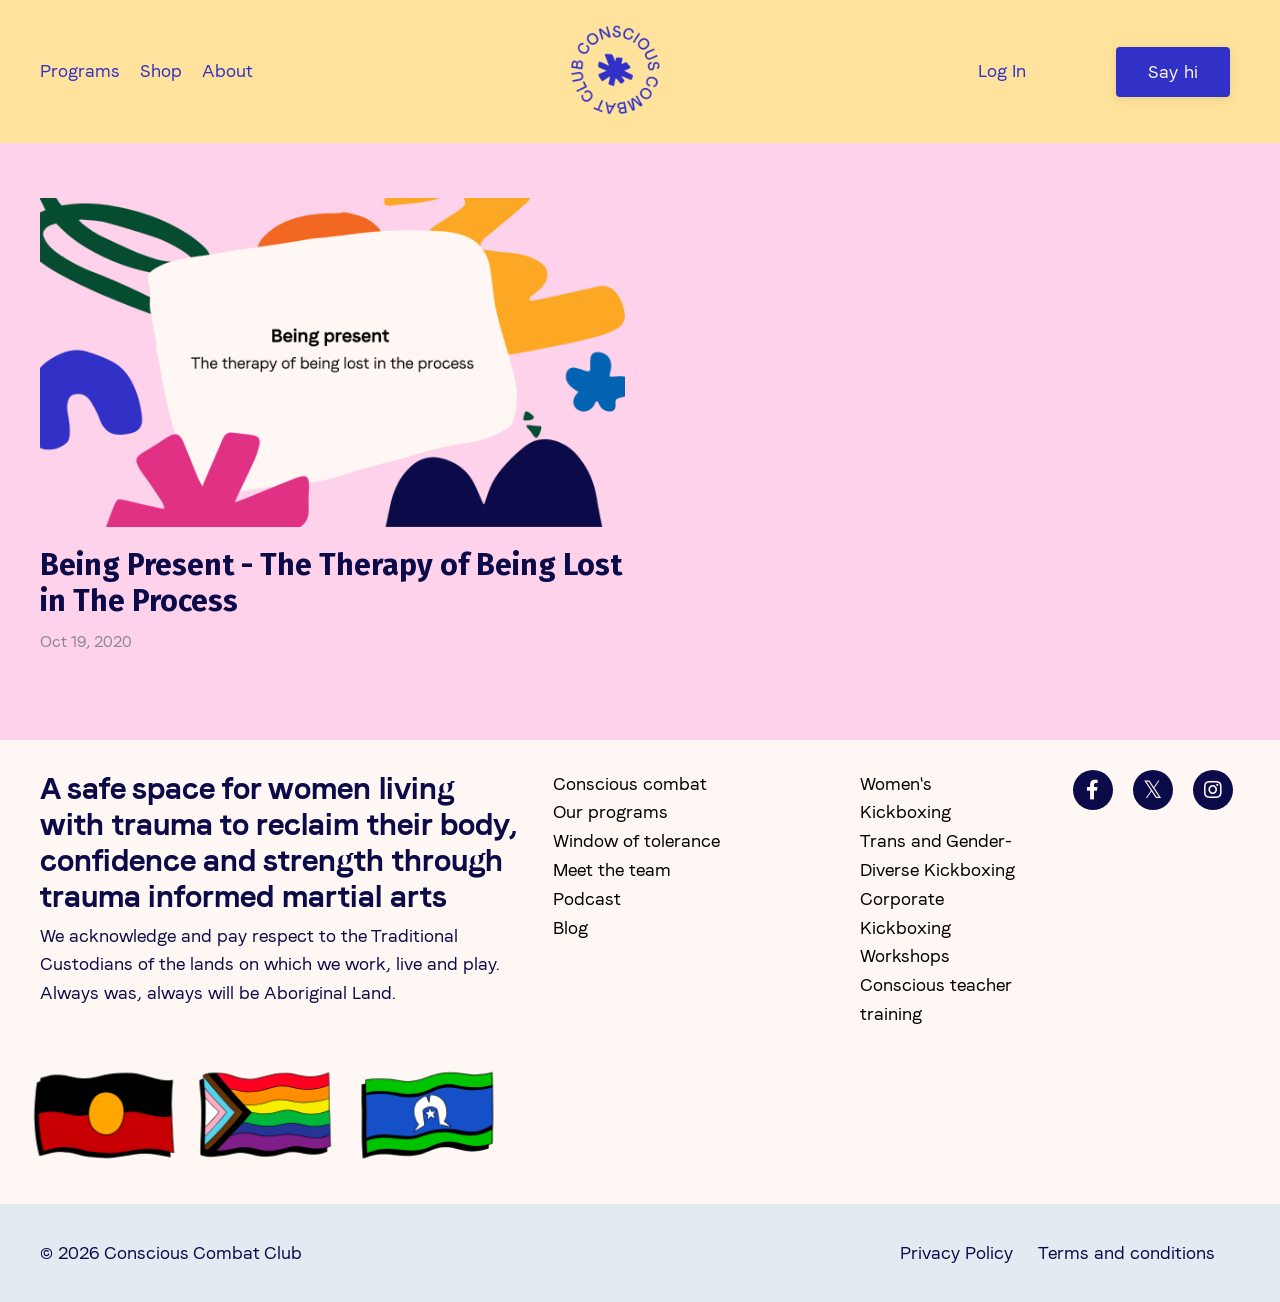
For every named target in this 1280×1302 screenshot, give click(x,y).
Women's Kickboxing (905, 798)
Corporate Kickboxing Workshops (905, 927)
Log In (1002, 70)
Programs (80, 70)
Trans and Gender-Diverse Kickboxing (937, 855)
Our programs (610, 811)
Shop (161, 70)
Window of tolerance (636, 840)
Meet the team (612, 869)
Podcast (587, 898)
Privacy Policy (956, 1252)
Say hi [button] (1173, 71)
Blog (570, 927)
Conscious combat (630, 783)
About (227, 70)
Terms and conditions (1126, 1252)
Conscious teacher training (936, 999)
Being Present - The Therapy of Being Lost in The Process (331, 583)
